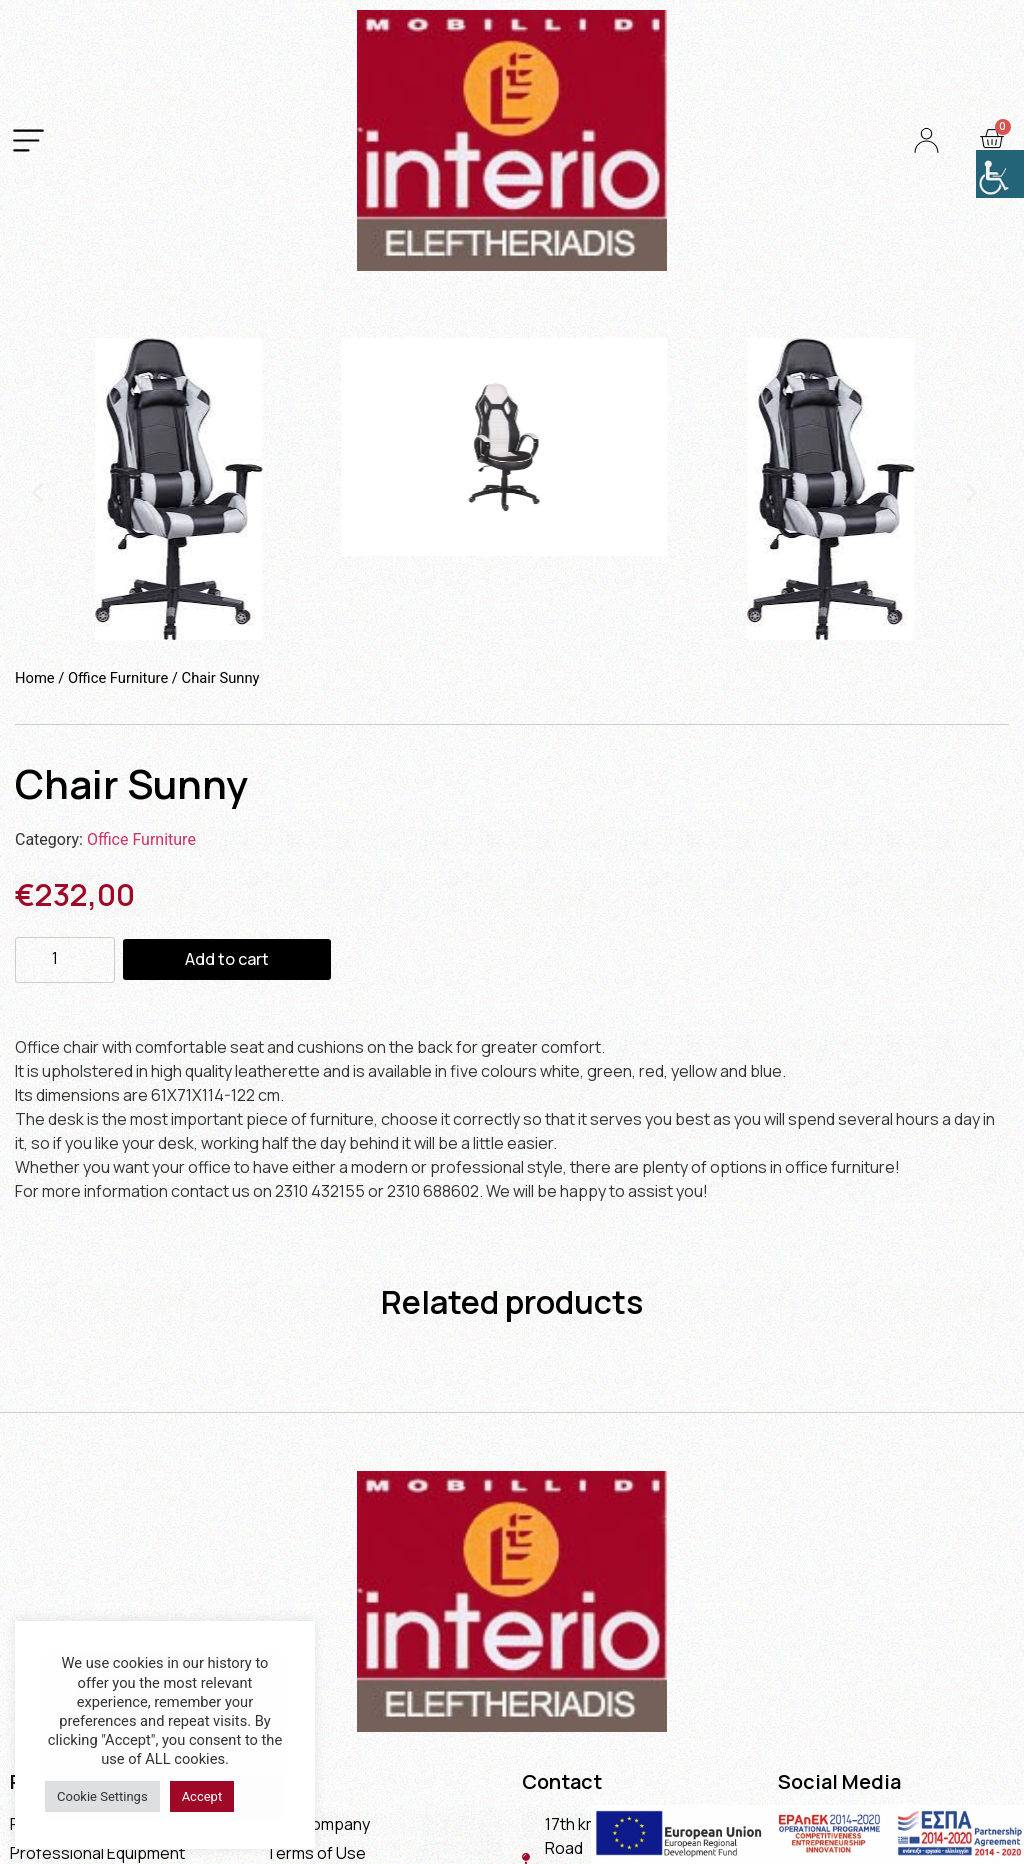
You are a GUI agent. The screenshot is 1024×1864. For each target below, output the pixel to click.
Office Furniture (118, 678)
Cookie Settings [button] (102, 1796)
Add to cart (227, 959)
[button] (37, 492)
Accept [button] (202, 1796)
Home (35, 678)
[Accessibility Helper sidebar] (1000, 174)
